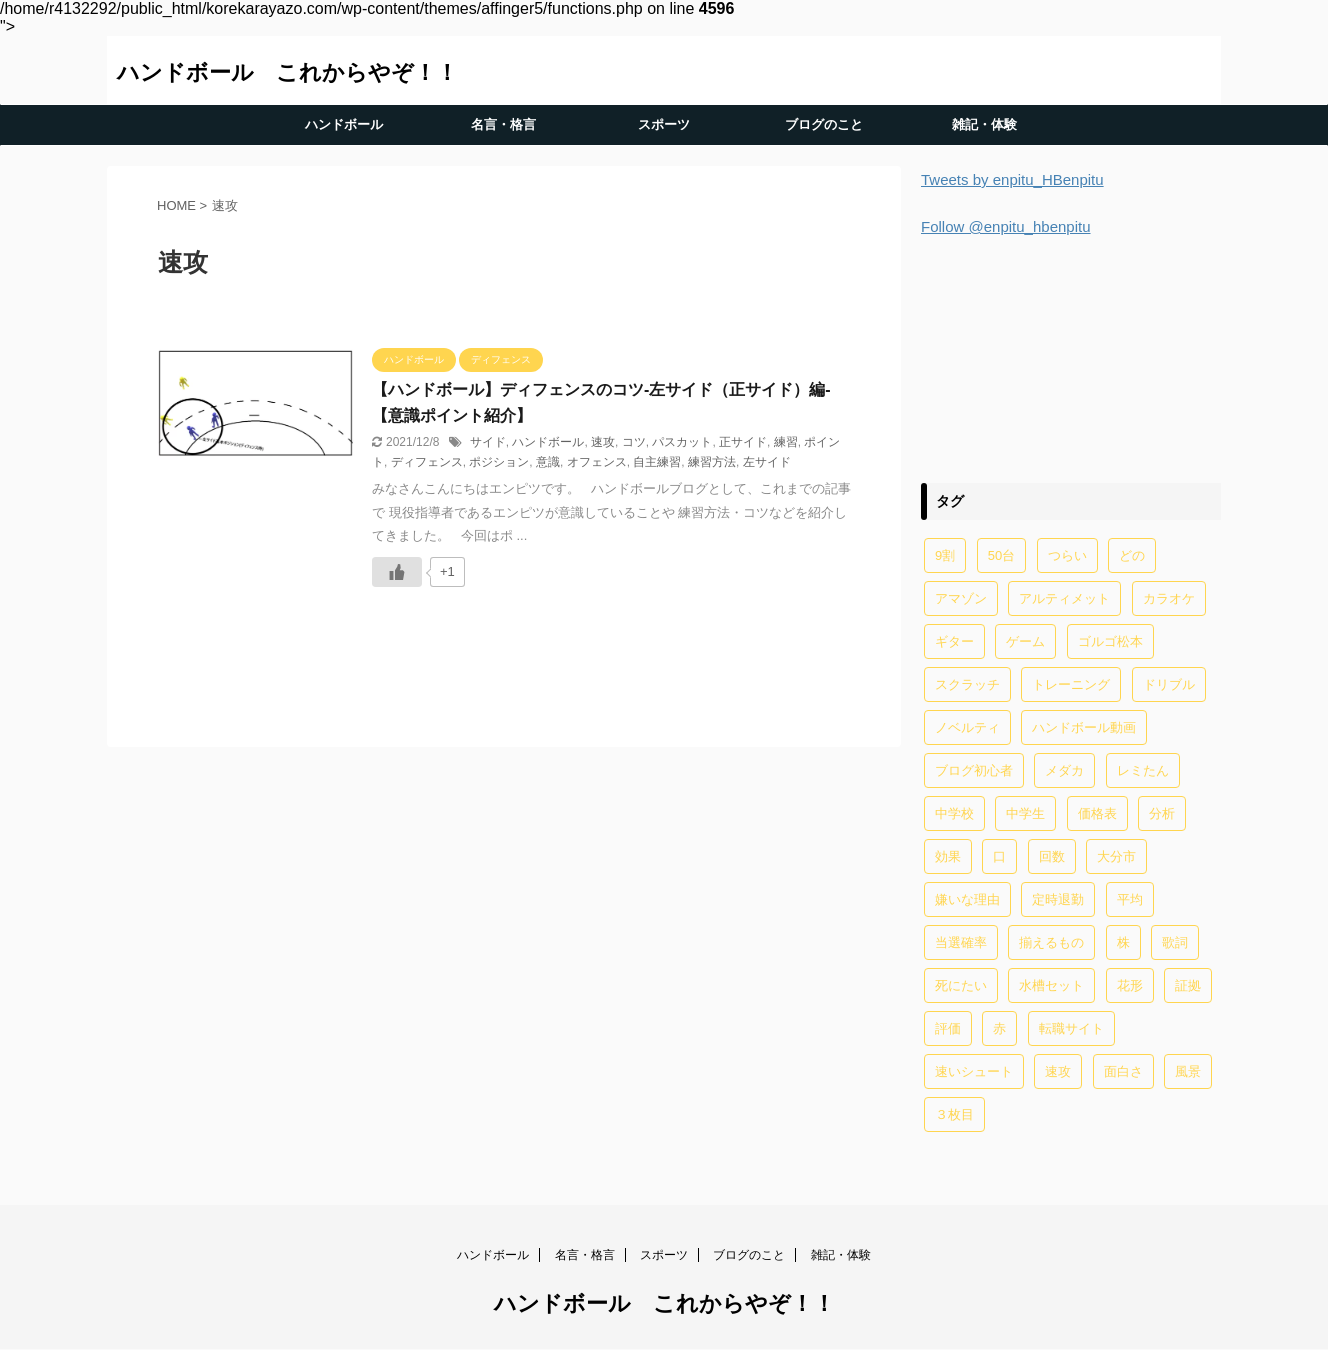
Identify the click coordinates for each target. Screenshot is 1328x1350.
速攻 (603, 442)
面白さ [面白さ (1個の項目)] (1123, 1071)
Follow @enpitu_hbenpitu (1006, 226)
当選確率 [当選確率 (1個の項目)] (961, 942)
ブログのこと (824, 124)
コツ (634, 442)
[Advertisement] (1071, 356)
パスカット (682, 442)
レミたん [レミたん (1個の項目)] (1143, 770)
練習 (786, 442)
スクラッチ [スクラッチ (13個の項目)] (967, 684)
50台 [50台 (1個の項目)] (1001, 555)
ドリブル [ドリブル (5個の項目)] (1169, 684)
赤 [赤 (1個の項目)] (999, 1028)
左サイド (767, 462)
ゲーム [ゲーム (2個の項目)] (1025, 641)
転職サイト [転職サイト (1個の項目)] (1071, 1028)
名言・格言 (503, 124)
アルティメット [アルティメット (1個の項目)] (1064, 598)
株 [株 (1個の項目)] (1123, 942)
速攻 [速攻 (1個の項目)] (1058, 1071)
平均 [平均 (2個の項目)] (1130, 899)
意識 (548, 462)
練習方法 (712, 462)
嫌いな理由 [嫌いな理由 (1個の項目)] (967, 899)
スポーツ (664, 124)
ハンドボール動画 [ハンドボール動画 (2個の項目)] (1084, 727)
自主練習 (657, 462)
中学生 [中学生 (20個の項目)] (1025, 813)
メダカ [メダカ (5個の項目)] (1064, 770)
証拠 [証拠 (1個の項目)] (1188, 985)
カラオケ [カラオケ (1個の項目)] (1169, 598)
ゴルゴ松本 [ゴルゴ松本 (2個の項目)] (1110, 641)
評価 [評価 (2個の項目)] (948, 1028)
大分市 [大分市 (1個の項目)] (1116, 856)
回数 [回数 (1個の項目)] (1052, 856)
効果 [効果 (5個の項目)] (948, 856)
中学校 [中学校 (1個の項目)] (954, 813)
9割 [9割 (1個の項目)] (945, 555)
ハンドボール (344, 124)
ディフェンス (427, 462)
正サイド (743, 442)
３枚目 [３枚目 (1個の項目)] (954, 1114)
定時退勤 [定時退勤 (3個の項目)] (1058, 899)
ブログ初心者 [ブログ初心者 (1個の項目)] (974, 770)
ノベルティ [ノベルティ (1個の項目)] (967, 727)
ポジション (499, 462)
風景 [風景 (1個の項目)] (1188, 1071)
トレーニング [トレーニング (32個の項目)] (1071, 684)
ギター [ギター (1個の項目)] (954, 641)
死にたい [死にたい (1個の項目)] (961, 985)
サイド (488, 442)
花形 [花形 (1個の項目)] (1130, 985)
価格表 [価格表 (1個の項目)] (1097, 813)
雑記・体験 (984, 124)
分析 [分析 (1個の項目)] (1162, 813)
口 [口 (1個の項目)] (999, 856)
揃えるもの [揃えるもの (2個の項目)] (1051, 942)
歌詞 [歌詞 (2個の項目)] (1175, 942)
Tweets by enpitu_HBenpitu (1012, 179)
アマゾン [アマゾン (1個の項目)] (961, 598)
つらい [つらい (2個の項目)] (1067, 555)
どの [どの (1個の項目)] (1132, 555)
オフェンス (597, 462)
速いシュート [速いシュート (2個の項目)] (974, 1071)
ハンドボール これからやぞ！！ (287, 72)
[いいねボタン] (397, 572)
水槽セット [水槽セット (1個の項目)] (1051, 985)
